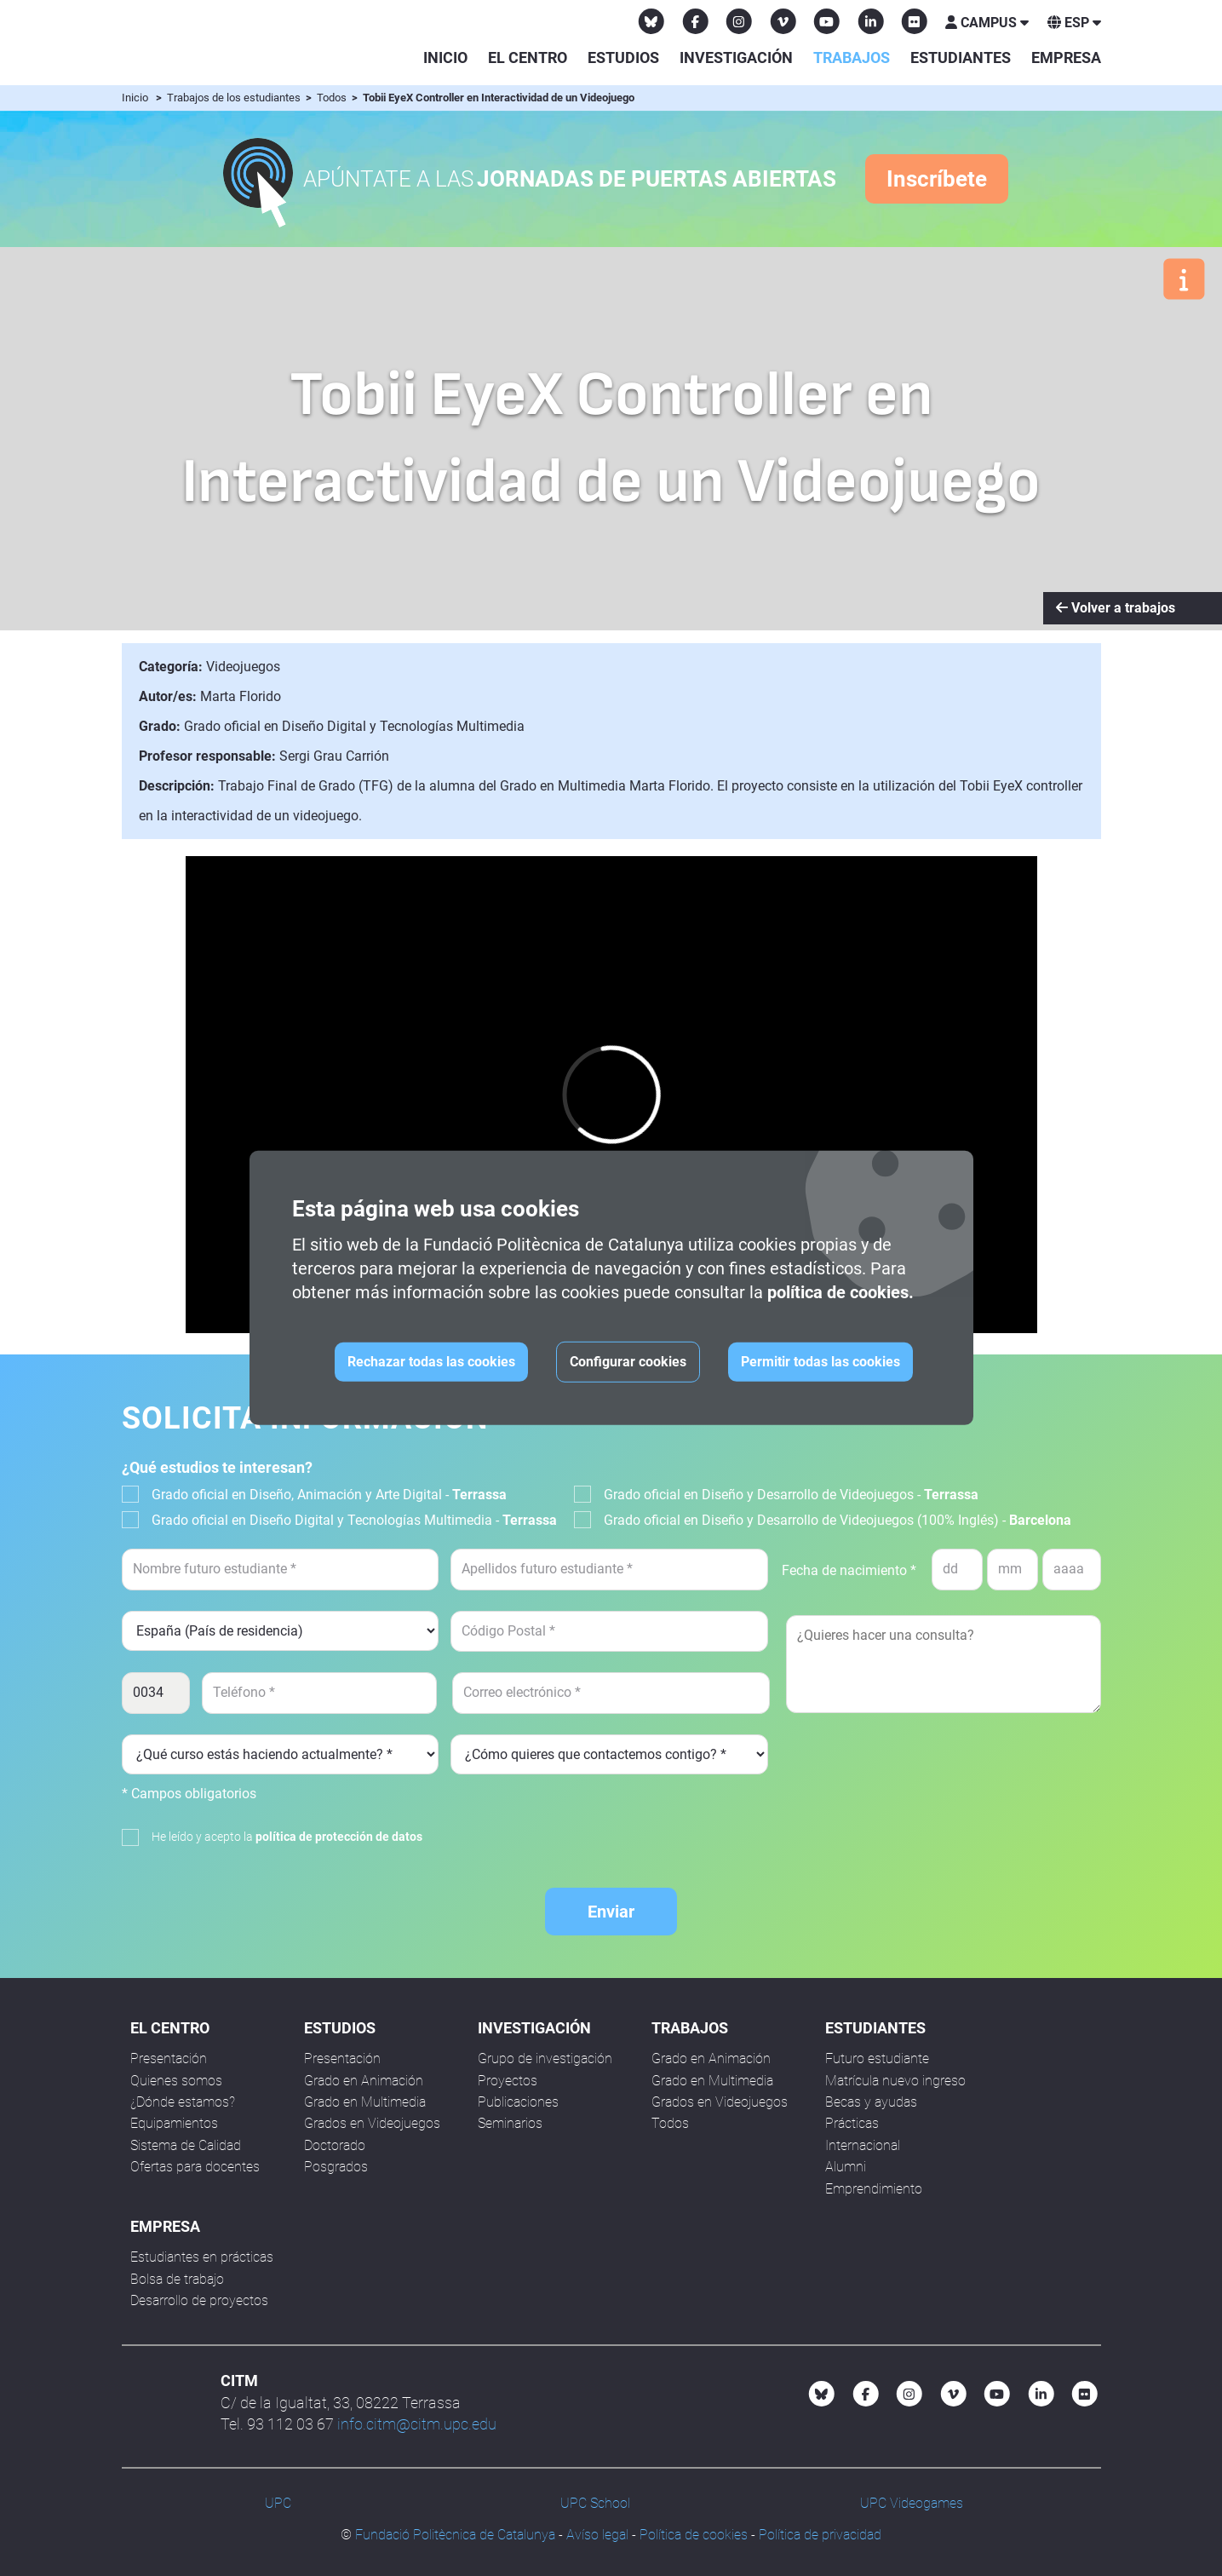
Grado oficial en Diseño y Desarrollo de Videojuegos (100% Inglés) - (837, 1520)
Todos (333, 97)
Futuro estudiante (877, 2058)
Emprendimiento (873, 2189)
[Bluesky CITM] (651, 21)
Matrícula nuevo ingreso (895, 2081)
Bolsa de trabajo (177, 2279)
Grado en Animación (363, 2081)
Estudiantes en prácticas (201, 2257)
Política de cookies (694, 2535)
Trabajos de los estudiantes (235, 97)
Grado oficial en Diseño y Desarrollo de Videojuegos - (791, 1494)
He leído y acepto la (287, 1836)
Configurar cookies (628, 1362)
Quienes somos (176, 2081)
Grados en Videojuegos (372, 2123)
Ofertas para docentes (195, 2167)
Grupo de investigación (545, 2058)
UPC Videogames (911, 2503)
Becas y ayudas (871, 2102)
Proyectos (507, 2081)
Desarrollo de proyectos (199, 2300)
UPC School (595, 2503)
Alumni (845, 2167)
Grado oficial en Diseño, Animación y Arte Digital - (329, 1494)
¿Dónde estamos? (182, 2102)
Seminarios (510, 2123)
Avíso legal (597, 2535)
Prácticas (852, 2123)
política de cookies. (840, 1292)
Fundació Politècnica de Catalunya (455, 2535)
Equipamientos (174, 2123)
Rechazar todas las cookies (431, 1362)
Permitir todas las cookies (820, 1362)
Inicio (445, 57)
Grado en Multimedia (365, 2102)
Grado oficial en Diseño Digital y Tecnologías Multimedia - (354, 1520)
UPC (278, 2503)
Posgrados (336, 2167)
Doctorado (334, 2145)
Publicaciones (518, 2102)
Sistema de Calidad (185, 2145)
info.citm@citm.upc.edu (416, 2424)
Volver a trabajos (1115, 608)
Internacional (862, 2145)
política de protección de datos (338, 1836)
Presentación (168, 2058)
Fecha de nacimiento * (849, 1570)
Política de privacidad (820, 2535)
